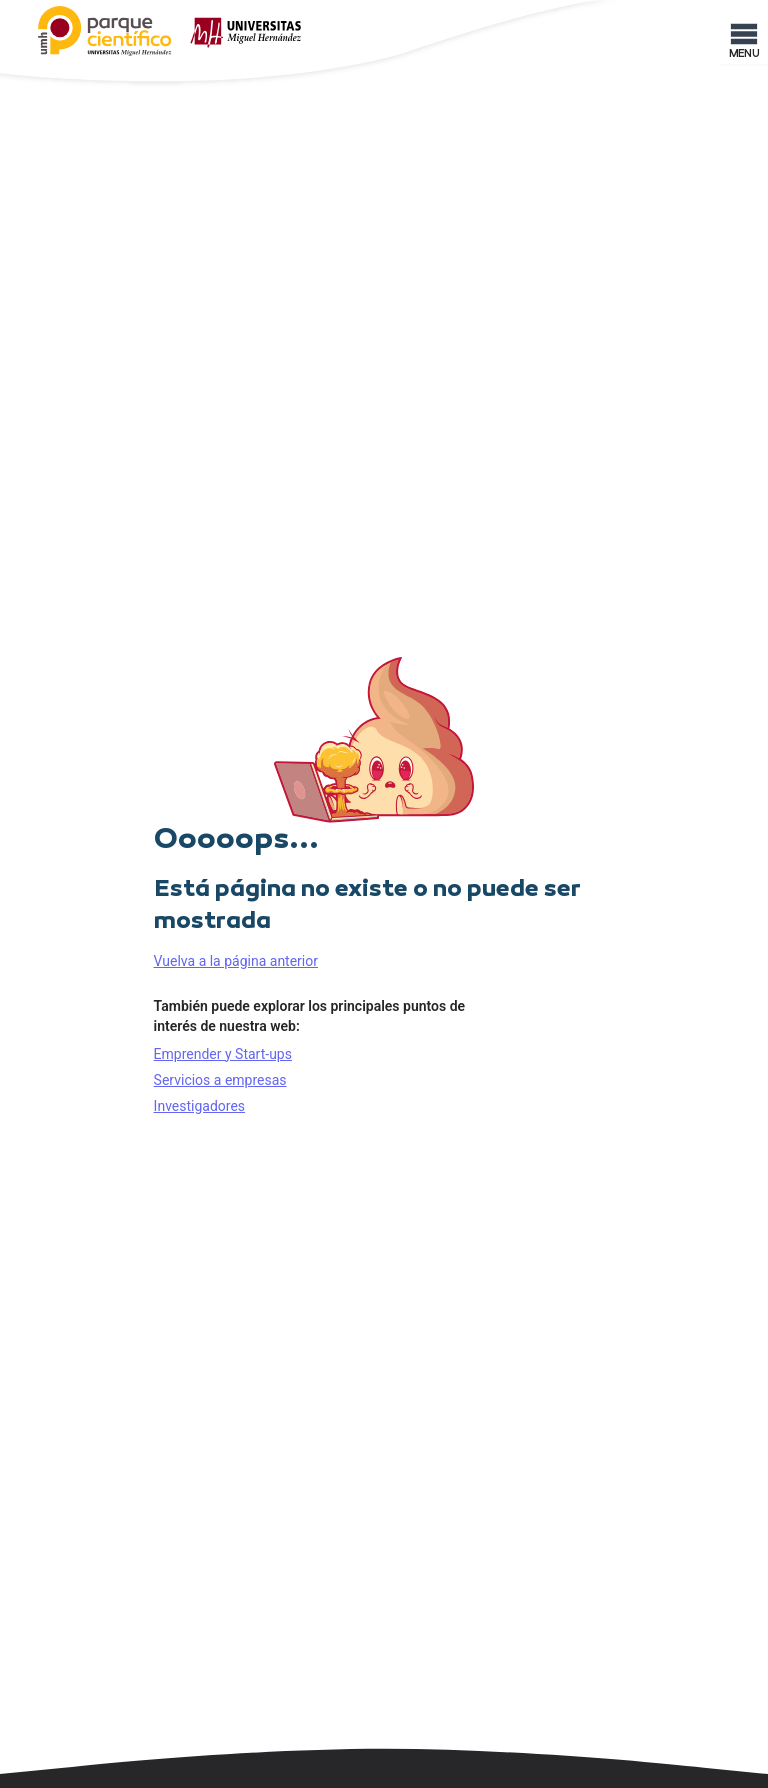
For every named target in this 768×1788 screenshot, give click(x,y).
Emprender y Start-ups (223, 1054)
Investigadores (200, 1106)
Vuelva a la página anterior (236, 961)
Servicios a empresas (220, 1080)
